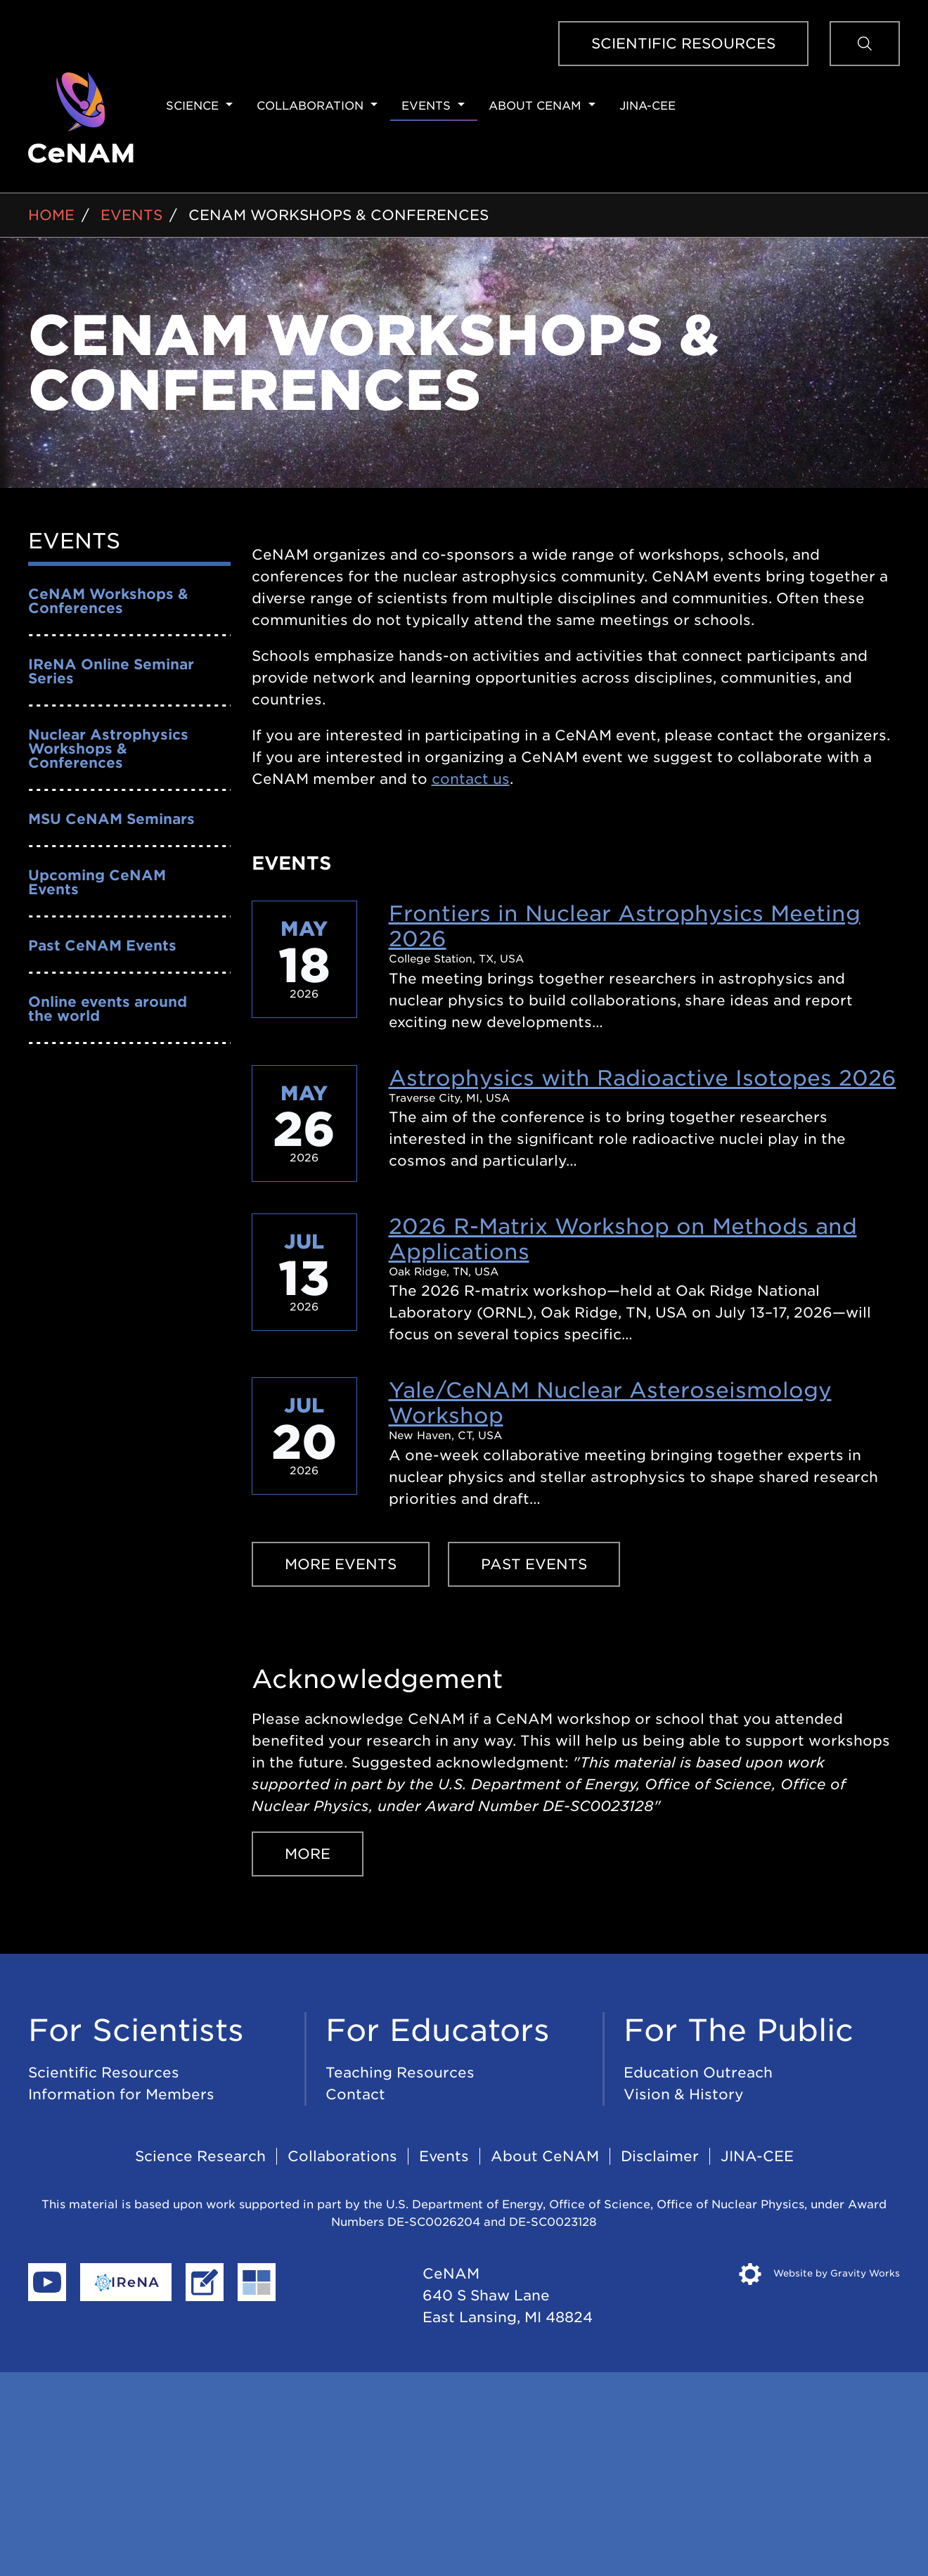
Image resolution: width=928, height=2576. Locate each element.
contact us (471, 779)
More (307, 1854)
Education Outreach (698, 2072)
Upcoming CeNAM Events (97, 882)
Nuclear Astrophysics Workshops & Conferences (108, 748)
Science (192, 105)
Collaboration (310, 105)
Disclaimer (660, 2156)
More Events (341, 1564)
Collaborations (342, 2156)
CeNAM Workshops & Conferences (338, 215)
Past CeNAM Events (102, 945)
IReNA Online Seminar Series (111, 671)
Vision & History (684, 2094)
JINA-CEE (647, 105)
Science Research (200, 2156)
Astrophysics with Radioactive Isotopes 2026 (642, 1077)
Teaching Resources (400, 2072)
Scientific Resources (683, 43)
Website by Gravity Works (819, 2273)
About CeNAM (535, 105)
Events (426, 105)
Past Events (534, 1564)
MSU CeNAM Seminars (111, 819)
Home (51, 215)
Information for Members (121, 2094)
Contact (355, 2094)
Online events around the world (107, 1008)
